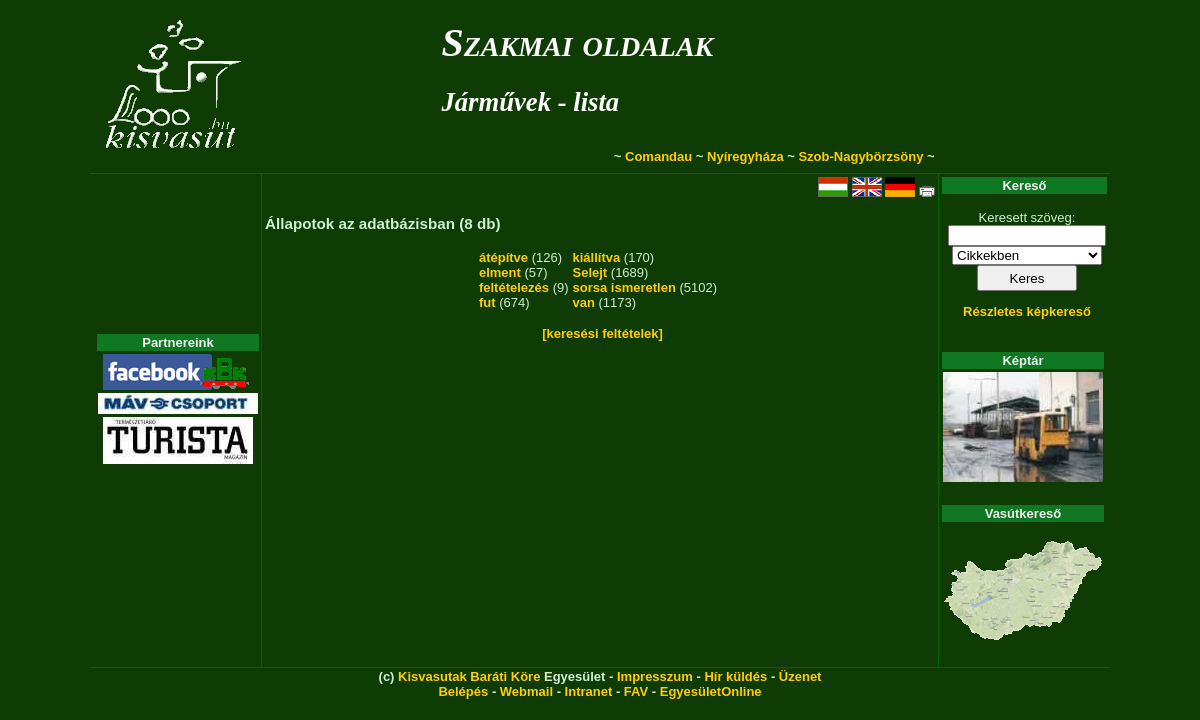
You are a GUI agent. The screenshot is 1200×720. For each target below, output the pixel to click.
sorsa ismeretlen (624, 287)
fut (487, 302)
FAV (636, 691)
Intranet (589, 691)
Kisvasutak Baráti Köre (469, 676)
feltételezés (514, 287)
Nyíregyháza (745, 156)
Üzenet (800, 676)
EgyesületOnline (711, 691)
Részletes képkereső (1027, 311)
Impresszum (655, 676)
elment (500, 272)
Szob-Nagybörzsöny (860, 156)
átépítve (503, 257)
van (584, 302)
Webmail (526, 691)
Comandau (658, 156)
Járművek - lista (530, 102)
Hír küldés (735, 676)
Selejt (590, 272)
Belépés (463, 691)
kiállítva (597, 257)
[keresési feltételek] (602, 333)
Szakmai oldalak (577, 42)
